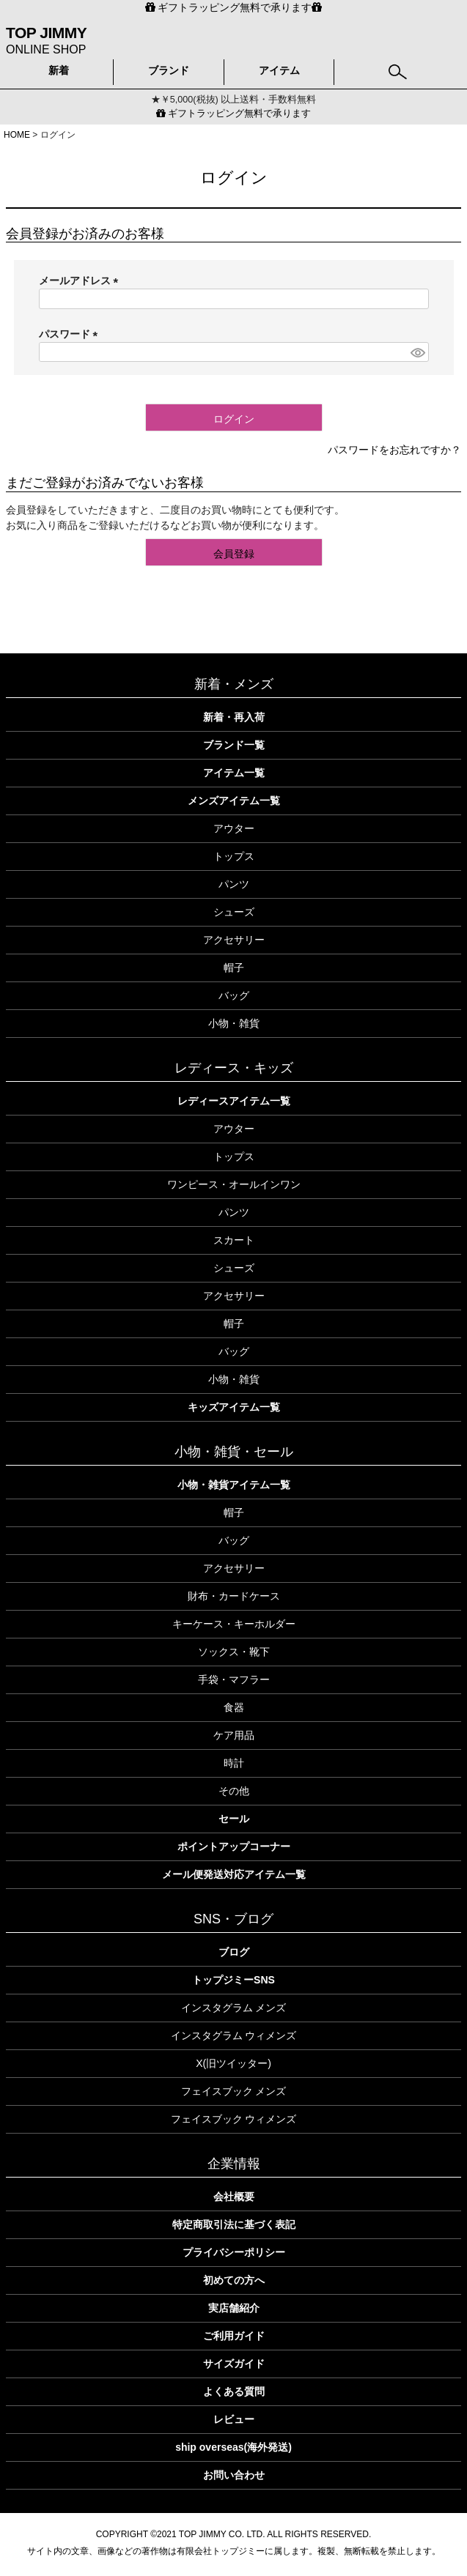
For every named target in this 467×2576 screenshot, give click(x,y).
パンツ (233, 884)
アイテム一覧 (234, 773)
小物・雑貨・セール (233, 1451)
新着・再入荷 (234, 717)
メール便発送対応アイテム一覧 (234, 1874)
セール (233, 1819)
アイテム (279, 70)
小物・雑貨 (234, 1023)
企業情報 (233, 2163)
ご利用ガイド (234, 2336)
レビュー (233, 2419)
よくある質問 (234, 2391)
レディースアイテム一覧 (233, 1101)
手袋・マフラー (234, 1679)
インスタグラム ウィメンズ (234, 2035)
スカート (233, 1240)
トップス (233, 856)
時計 (234, 1763)
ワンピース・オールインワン (234, 1184)
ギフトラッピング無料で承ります (234, 113)
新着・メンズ (233, 684)
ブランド (168, 70)
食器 (234, 1707)
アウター (233, 828)
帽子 (234, 967)
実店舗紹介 (234, 2308)
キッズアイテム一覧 (234, 1407)
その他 (233, 1791)
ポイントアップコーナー (233, 1846)
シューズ (233, 912)
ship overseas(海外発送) (233, 2447)
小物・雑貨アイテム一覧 (233, 1485)
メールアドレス (81, 280)
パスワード (71, 334)
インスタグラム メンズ (234, 2007)
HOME (17, 135)
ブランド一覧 (234, 745)
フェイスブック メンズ (234, 2091)
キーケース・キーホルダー (233, 1624)
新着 (58, 70)
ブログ (233, 1952)
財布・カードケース (234, 1596)
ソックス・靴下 (234, 1652)
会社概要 (233, 2196)
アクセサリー (234, 940)
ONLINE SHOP (46, 39)
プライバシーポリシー (234, 2252)
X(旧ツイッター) (233, 2063)
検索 (397, 68)
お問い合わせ (234, 2475)
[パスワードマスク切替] (417, 352)
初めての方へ (234, 2280)
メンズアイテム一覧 (234, 800)
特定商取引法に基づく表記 (233, 2224)
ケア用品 (233, 1735)
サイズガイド (234, 2363)
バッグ (233, 995)
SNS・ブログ (233, 1919)
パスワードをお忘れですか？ (394, 450)
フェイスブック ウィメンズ (234, 2119)
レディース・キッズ (233, 1068)
